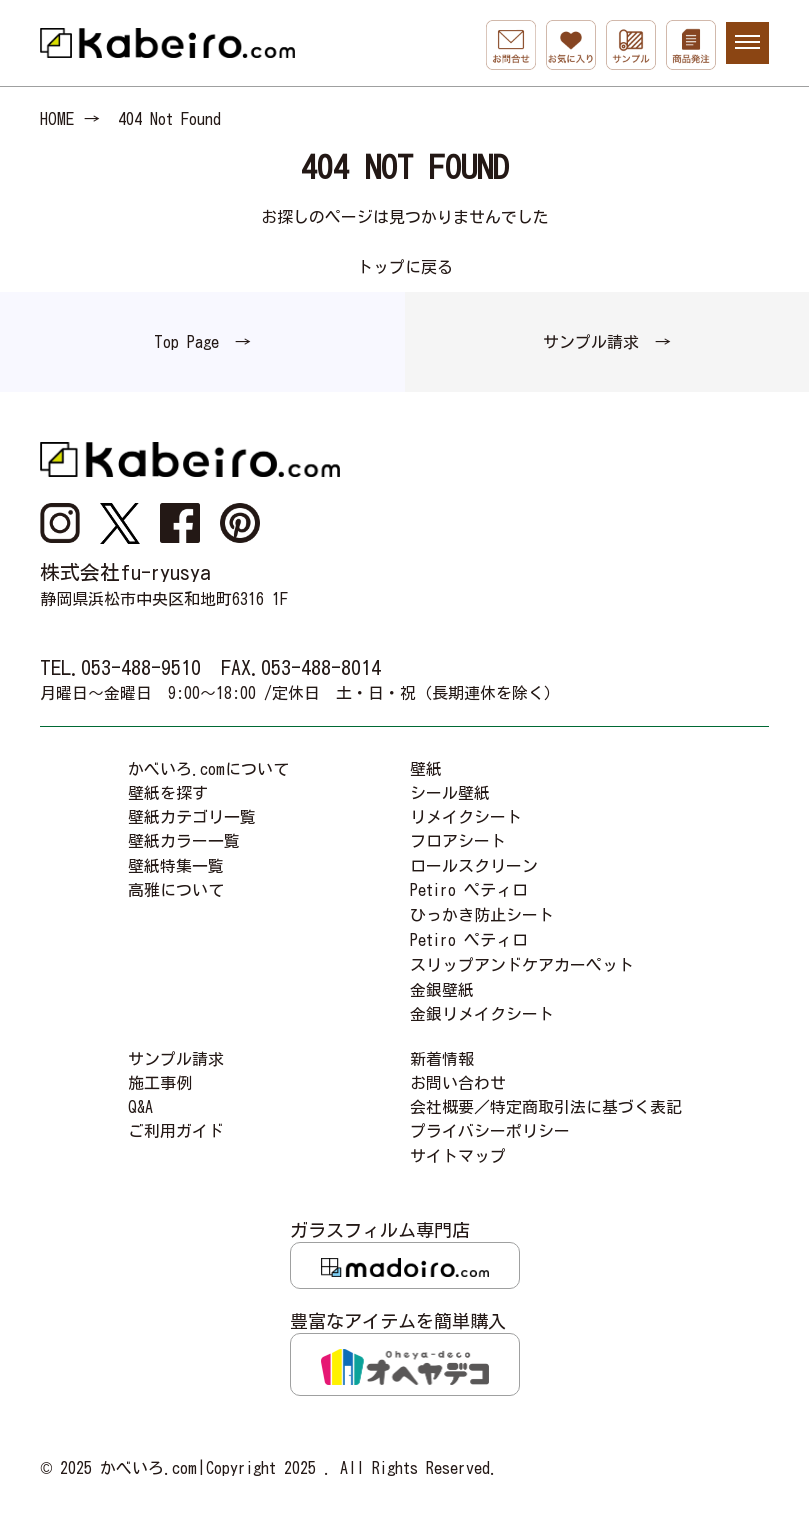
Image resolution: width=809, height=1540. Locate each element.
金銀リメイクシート (482, 1014)
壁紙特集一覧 (176, 866)
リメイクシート (466, 817)
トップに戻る (405, 267)
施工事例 (160, 1083)
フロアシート (458, 841)
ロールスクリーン (474, 866)
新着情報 (442, 1059)
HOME (57, 119)
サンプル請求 (176, 1059)
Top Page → (202, 342)
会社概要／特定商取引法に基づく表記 (546, 1107)
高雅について (176, 890)
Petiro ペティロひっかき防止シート (482, 902)
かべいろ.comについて (208, 769)
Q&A (140, 1107)
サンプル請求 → (607, 342)
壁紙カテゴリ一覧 (192, 817)
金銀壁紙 (442, 990)
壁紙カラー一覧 (184, 841)
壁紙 (426, 769)
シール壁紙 (450, 793)
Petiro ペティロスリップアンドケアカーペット (522, 952)
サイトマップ (458, 1156)
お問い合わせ (458, 1083)
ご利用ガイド (176, 1131)
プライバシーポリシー (490, 1131)
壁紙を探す (168, 793)
